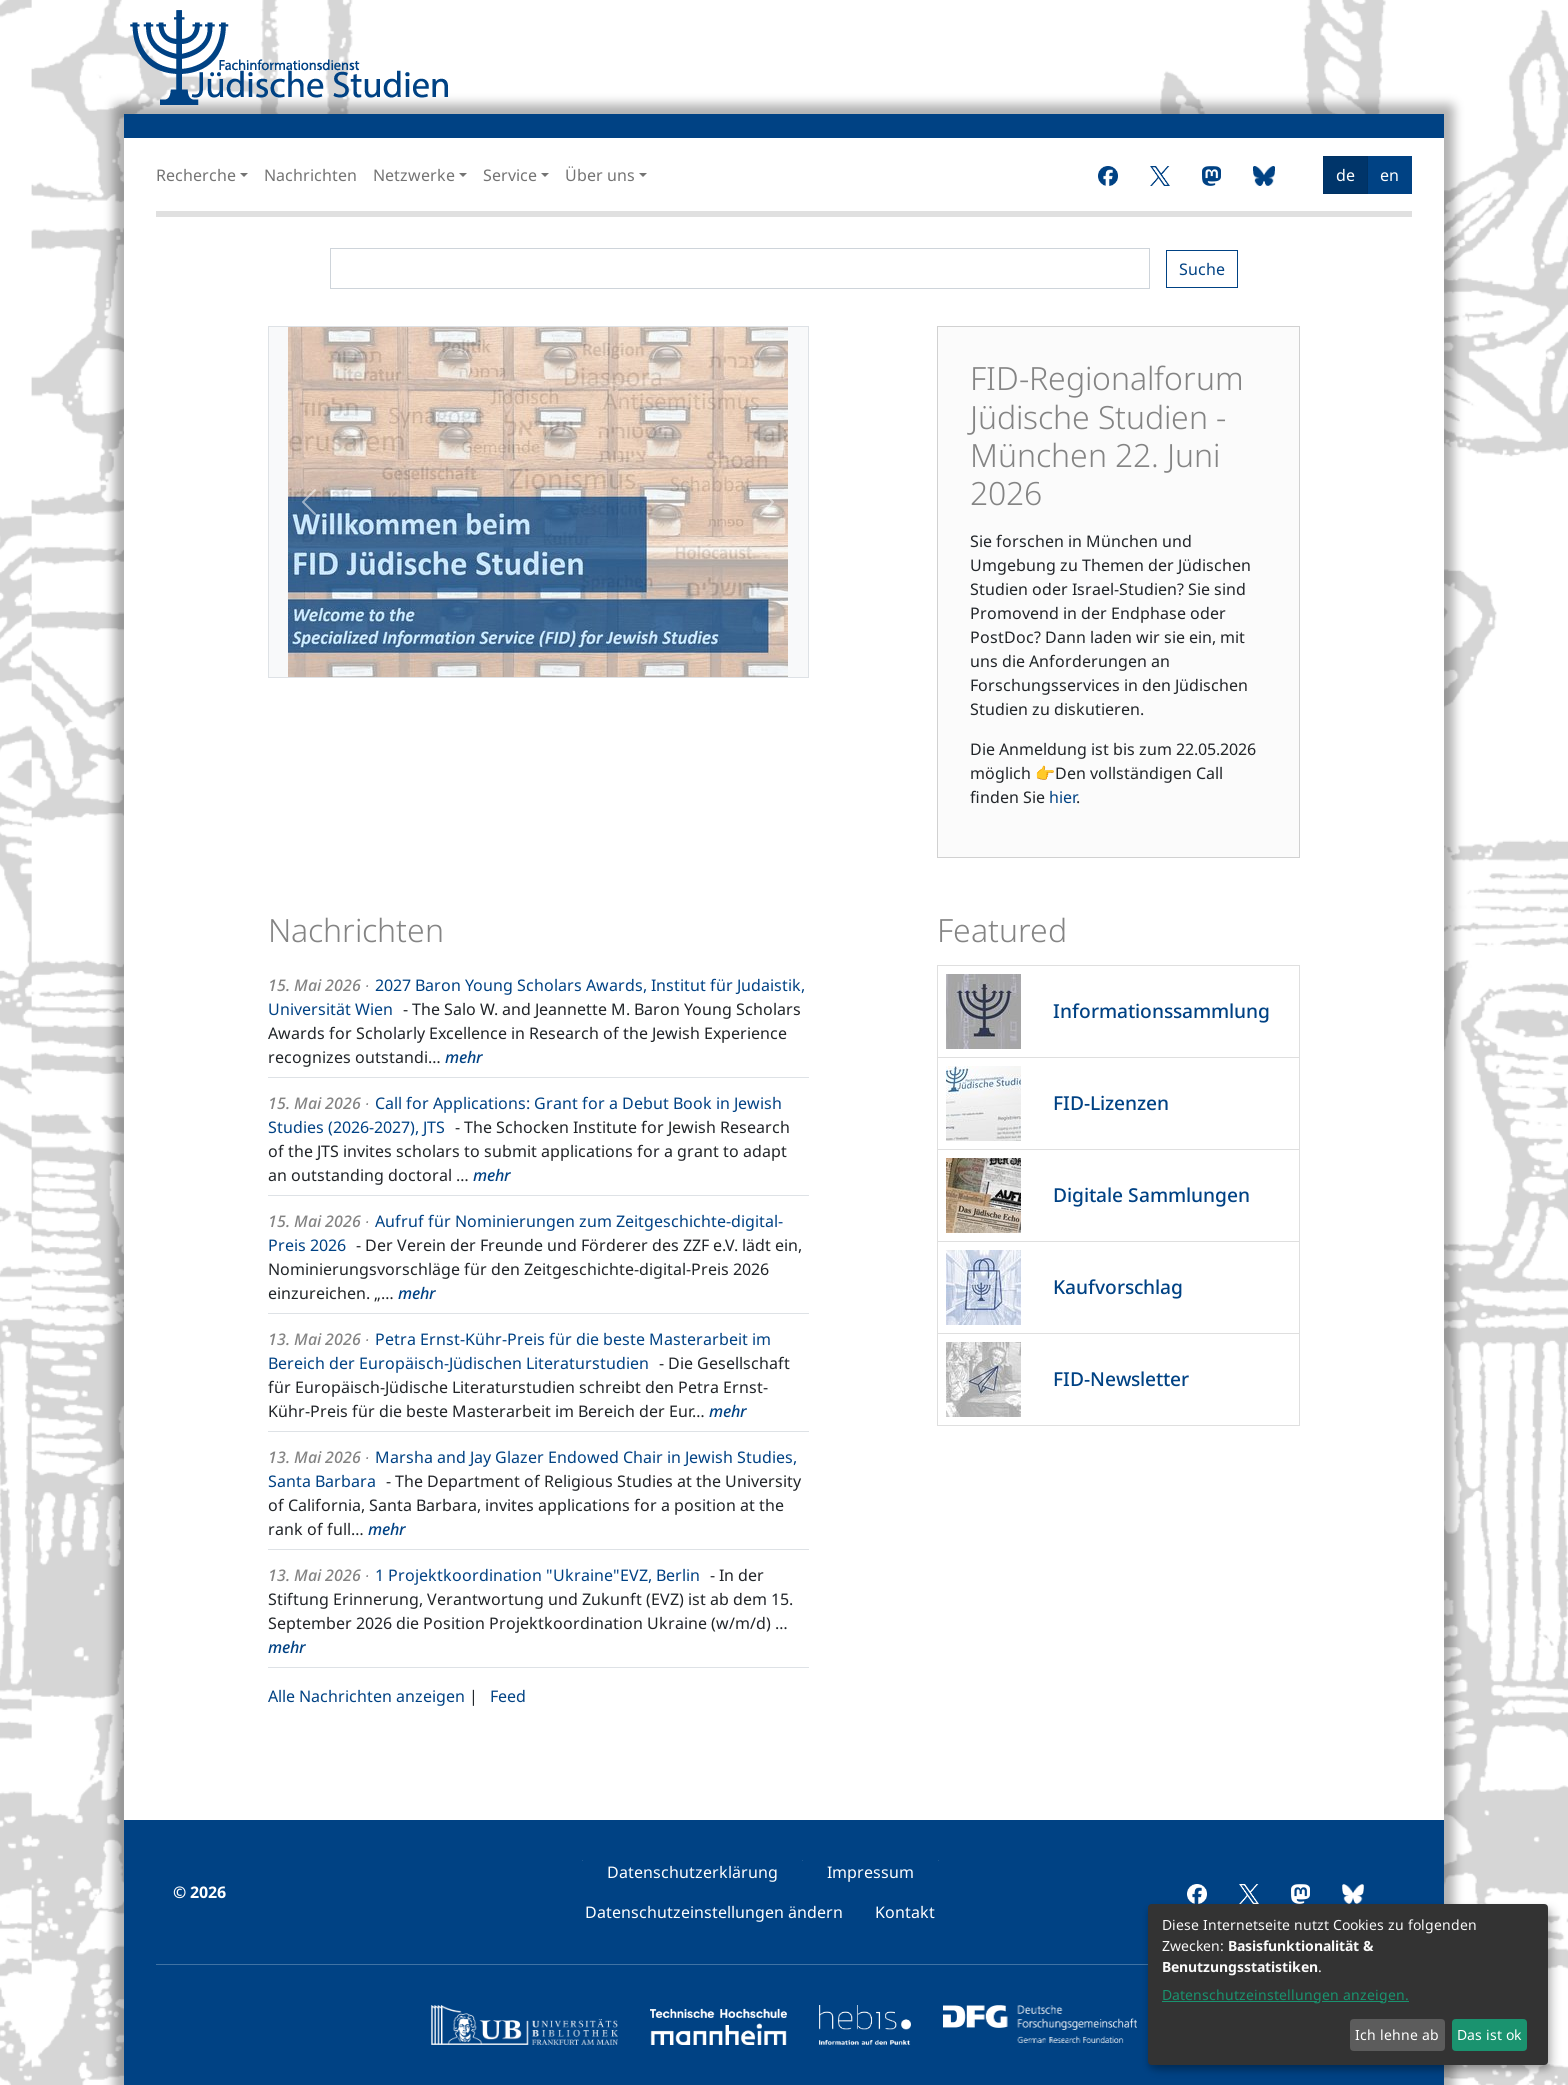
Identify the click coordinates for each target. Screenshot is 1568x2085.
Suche (1202, 269)
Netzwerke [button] (414, 175)
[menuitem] (1202, 175)
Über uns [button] (600, 175)
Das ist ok (1489, 2034)
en (1389, 175)
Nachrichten (310, 175)
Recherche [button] (196, 175)
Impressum (870, 1872)
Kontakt (905, 1912)
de (1345, 175)
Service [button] (510, 175)
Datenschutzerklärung (692, 1872)
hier (1062, 797)
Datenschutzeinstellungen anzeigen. (1285, 1994)
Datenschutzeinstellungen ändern (714, 1912)
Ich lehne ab (1397, 2034)
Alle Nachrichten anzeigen (366, 1696)
